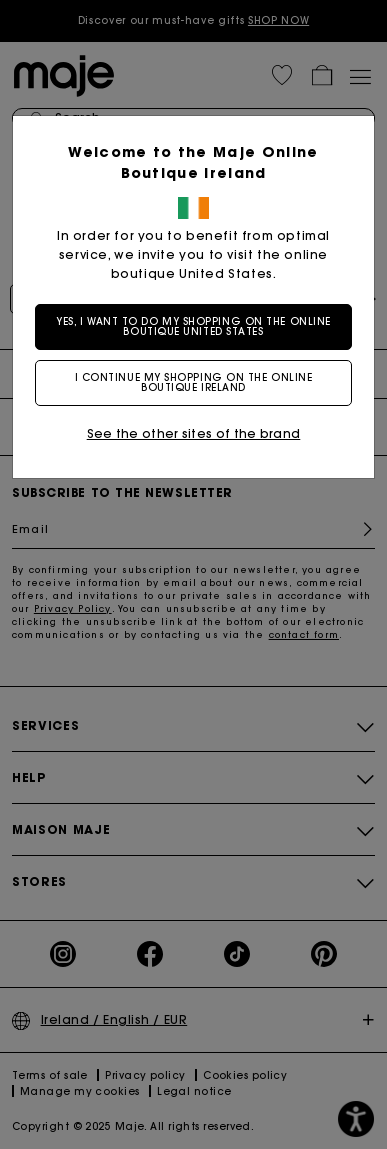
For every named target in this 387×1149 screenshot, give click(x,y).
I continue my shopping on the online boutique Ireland (194, 382)
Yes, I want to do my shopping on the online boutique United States (193, 326)
